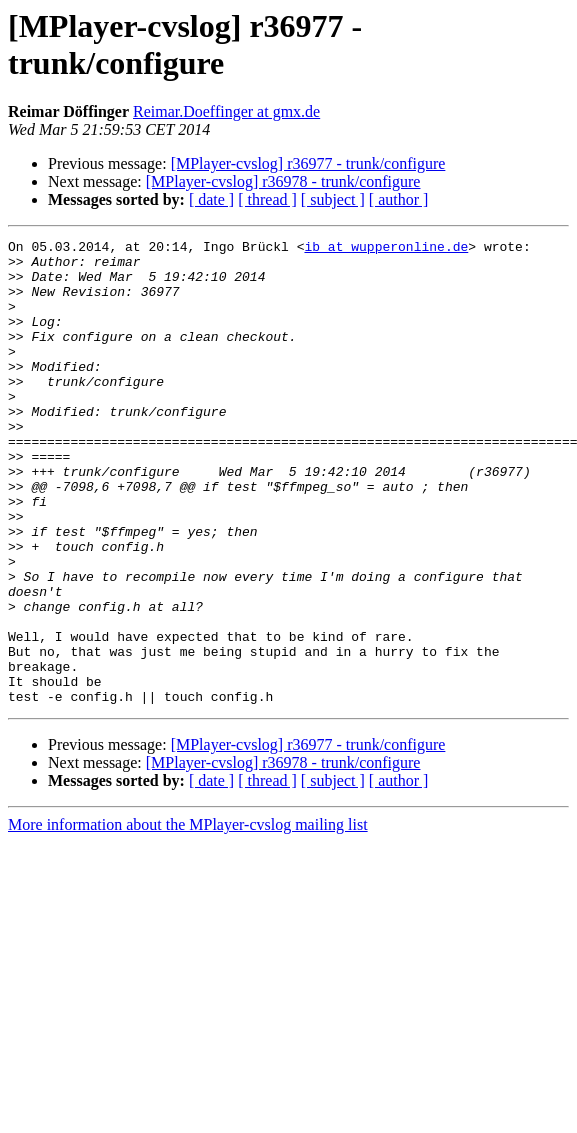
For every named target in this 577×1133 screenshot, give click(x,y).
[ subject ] (333, 199)
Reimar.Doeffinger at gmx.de (226, 111)
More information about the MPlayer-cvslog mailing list (188, 917)
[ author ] (399, 199)
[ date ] (211, 199)
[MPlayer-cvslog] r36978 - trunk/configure (283, 181)
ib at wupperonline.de (386, 249)
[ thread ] (267, 199)
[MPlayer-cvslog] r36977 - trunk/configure (308, 163)
